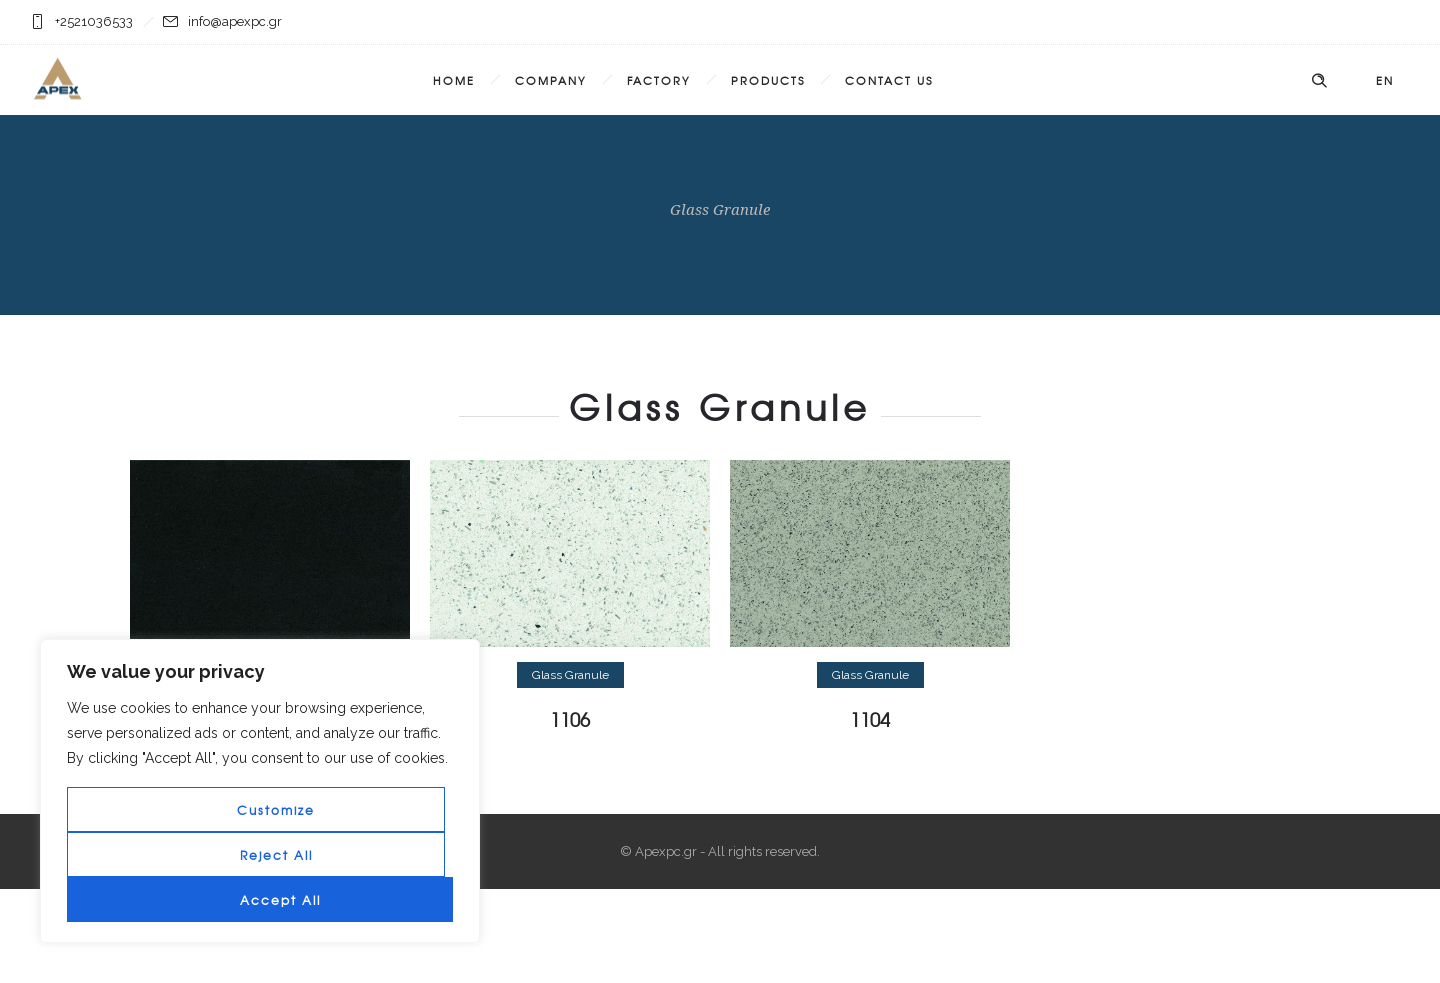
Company (551, 80)
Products (768, 80)
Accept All (280, 900)
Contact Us (889, 80)
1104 (870, 719)
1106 (570, 719)
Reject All (276, 855)
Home (454, 80)
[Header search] (1319, 81)
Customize (276, 810)
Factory (659, 80)
